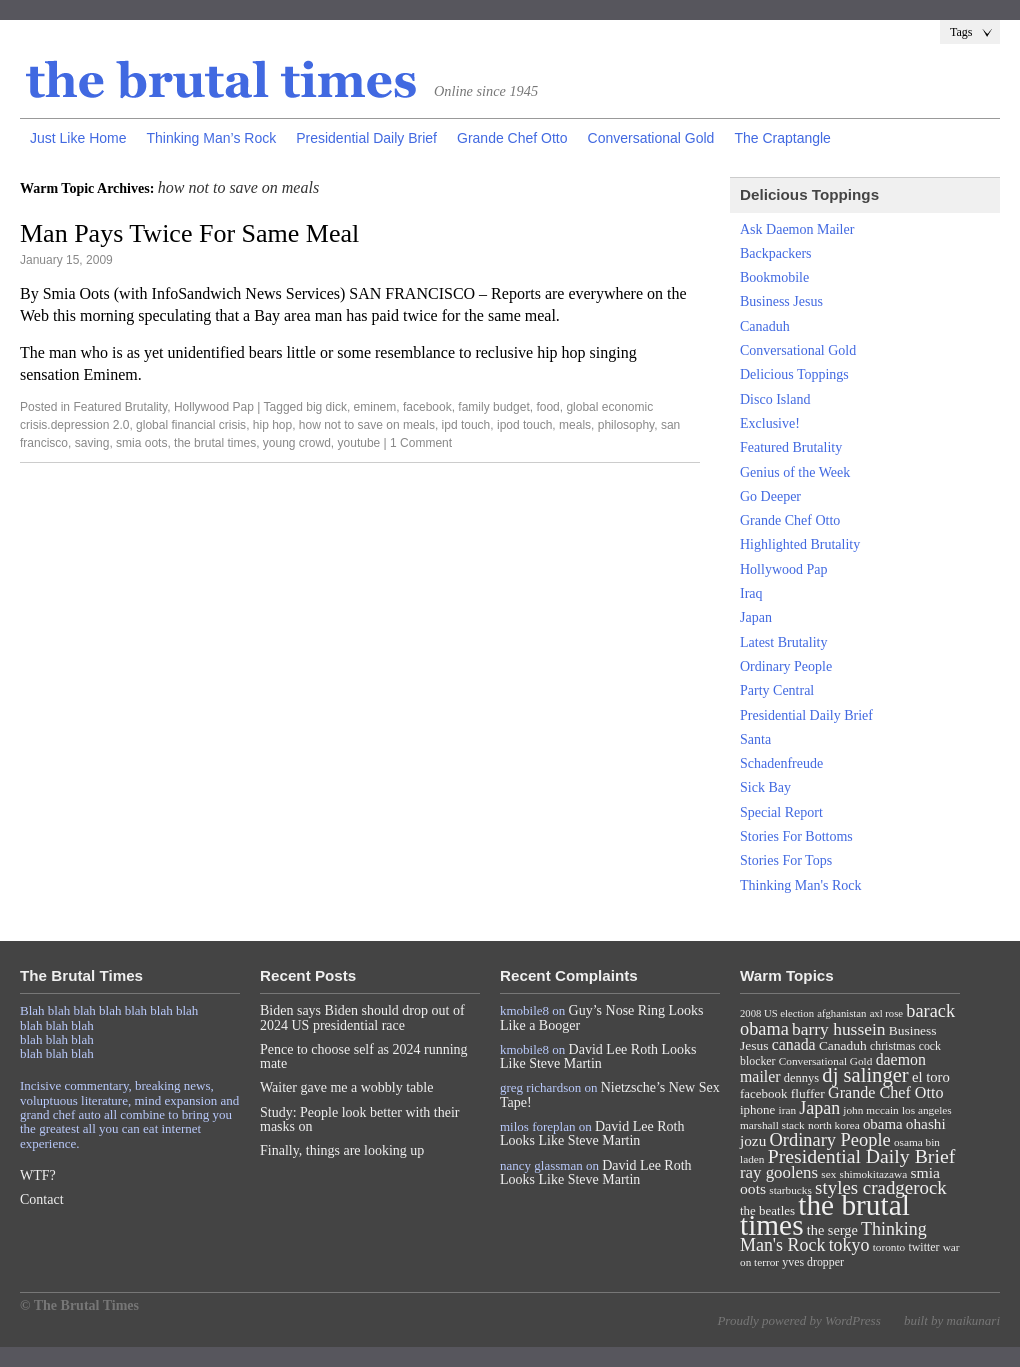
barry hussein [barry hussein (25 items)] (838, 1029)
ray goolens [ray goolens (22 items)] (779, 1172)
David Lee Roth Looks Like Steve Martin (598, 1056)
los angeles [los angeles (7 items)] (927, 1110)
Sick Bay (765, 787)
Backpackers (776, 253)
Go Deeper (770, 496)
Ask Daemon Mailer (797, 229)
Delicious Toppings (794, 374)
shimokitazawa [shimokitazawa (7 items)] (874, 1174)
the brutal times (215, 443)
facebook (427, 407)
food (547, 407)
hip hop (272, 425)
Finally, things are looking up (342, 1150)
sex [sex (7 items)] (828, 1174)
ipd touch (466, 425)
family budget (493, 407)
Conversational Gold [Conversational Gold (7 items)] (826, 1061)
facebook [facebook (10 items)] (763, 1093)
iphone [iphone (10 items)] (757, 1109)
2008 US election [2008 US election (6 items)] (777, 1013)
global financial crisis (191, 425)
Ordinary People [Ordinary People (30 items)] (830, 1140)
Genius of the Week (795, 472)
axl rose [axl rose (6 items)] (886, 1013)
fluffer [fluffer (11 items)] (808, 1093)
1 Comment (421, 443)
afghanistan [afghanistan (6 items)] (841, 1013)
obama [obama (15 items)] (883, 1124)
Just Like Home (78, 138)
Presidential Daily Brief (366, 138)
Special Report (781, 812)
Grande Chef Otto (512, 138)
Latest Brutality (783, 642)
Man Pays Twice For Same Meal (189, 233)
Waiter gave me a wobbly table (346, 1087)
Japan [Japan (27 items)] (819, 1108)
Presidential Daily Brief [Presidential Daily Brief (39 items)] (862, 1156)
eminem (375, 407)
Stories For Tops (786, 860)
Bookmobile (774, 277)
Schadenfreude (781, 763)
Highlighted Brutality (800, 544)
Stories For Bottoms (796, 836)
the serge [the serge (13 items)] (832, 1230)
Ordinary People (786, 666)
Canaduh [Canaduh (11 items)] (843, 1045)
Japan (756, 617)
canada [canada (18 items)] (794, 1044)
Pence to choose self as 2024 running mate (364, 1056)
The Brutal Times (222, 81)
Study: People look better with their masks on (359, 1119)
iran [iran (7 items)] (788, 1110)
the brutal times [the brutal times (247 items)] (825, 1215)
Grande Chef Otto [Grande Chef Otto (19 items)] (885, 1092)
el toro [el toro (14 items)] (931, 1077)
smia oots (141, 443)
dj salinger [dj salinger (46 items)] (865, 1075)
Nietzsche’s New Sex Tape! (610, 1094)
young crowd (297, 443)
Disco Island (775, 399)
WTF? (38, 1175)
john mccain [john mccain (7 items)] (870, 1110)
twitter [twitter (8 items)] (924, 1247)
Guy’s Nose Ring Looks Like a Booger (602, 1017)
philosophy (626, 425)
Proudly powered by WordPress (798, 1320)
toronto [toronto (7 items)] (889, 1247)
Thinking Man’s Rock (211, 138)
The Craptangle (782, 138)
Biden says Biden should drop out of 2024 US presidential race (362, 1017)
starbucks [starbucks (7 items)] (790, 1190)
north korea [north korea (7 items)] (834, 1125)
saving (92, 443)
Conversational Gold (651, 138)
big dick (326, 407)
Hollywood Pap (214, 407)
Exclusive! (770, 423)
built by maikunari (952, 1320)
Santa (755, 739)
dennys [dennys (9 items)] (801, 1078)
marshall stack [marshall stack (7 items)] (772, 1125)
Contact (42, 1199)
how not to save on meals (367, 425)
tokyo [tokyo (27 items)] (849, 1245)
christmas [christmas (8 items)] (892, 1046)
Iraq (751, 593)
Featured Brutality (120, 407)
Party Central (777, 690)
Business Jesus (781, 301)
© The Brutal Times (79, 1305)
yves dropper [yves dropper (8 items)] (813, 1262)
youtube (359, 443)
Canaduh (765, 326)
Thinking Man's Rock (801, 885)
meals (575, 425)
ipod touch (524, 425)
